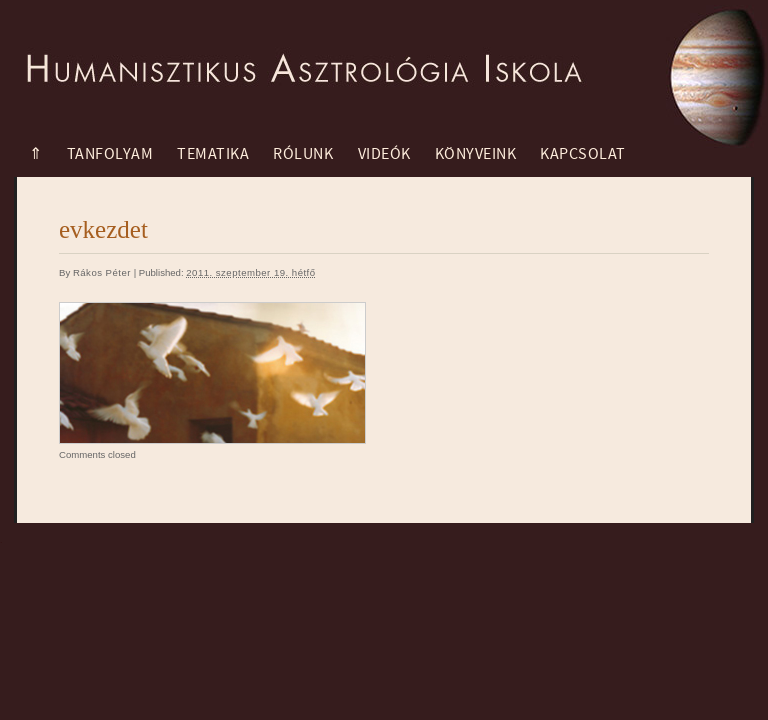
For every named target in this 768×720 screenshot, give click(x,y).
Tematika (213, 154)
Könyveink (476, 154)
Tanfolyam (110, 154)
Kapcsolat (583, 154)
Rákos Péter (102, 272)
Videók (384, 154)
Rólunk (303, 154)
